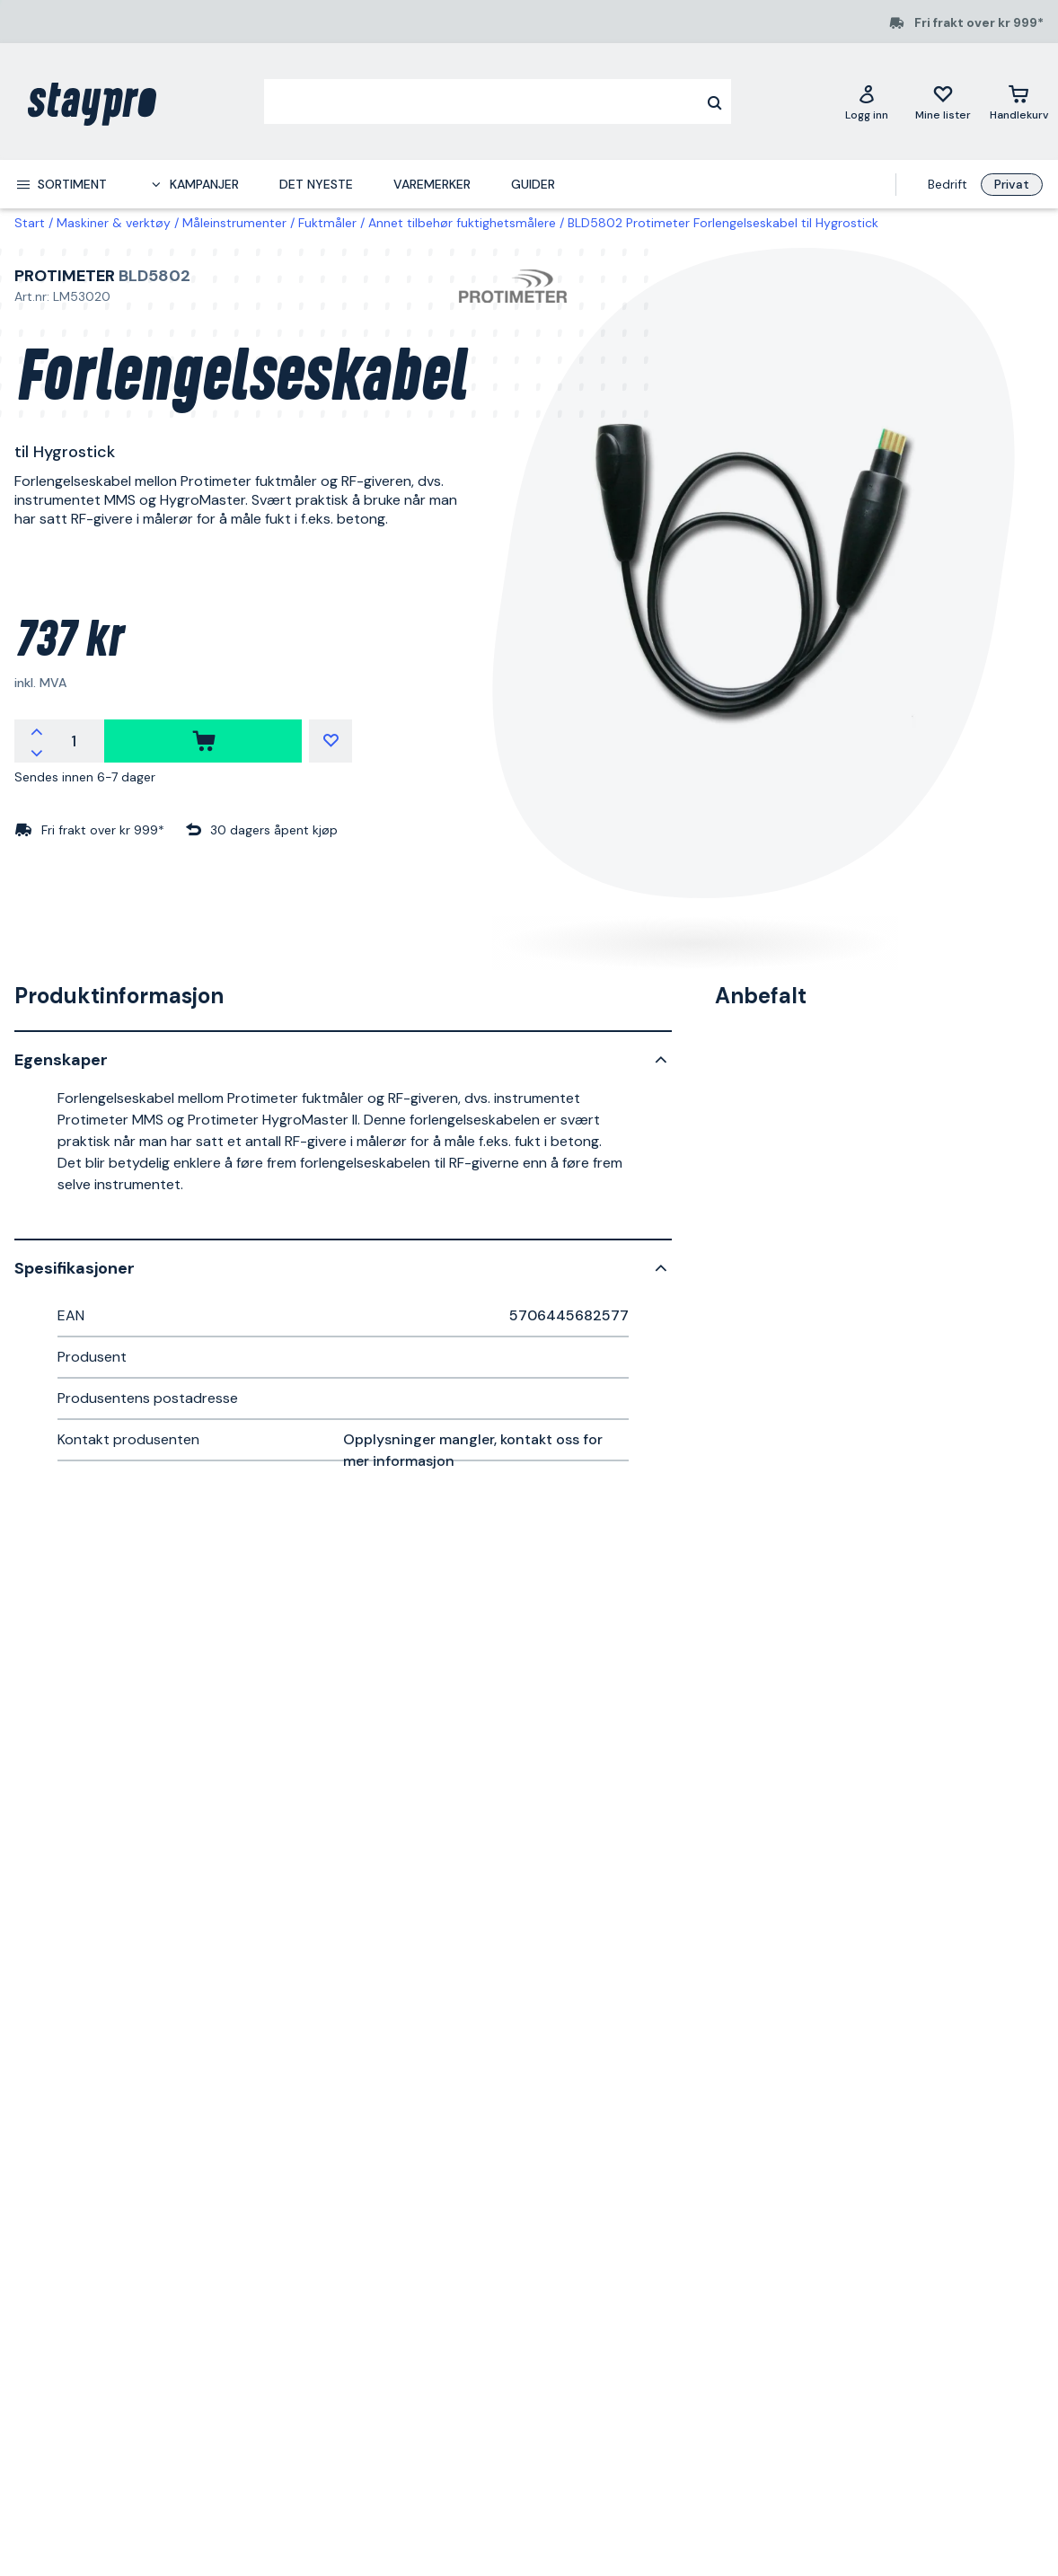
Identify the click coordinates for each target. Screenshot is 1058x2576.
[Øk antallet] (36, 730)
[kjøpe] (203, 741)
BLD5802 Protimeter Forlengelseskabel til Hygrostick (723, 223)
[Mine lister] (943, 101)
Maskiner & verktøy (114, 223)
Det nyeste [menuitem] (316, 184)
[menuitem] (61, 184)
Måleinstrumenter (234, 223)
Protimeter (64, 276)
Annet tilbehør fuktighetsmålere (462, 223)
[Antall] (73, 741)
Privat (1011, 184)
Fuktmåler (327, 223)
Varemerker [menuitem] (432, 184)
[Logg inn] (866, 101)
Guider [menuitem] (533, 184)
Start (29, 223)
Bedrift (947, 184)
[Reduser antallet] (36, 752)
